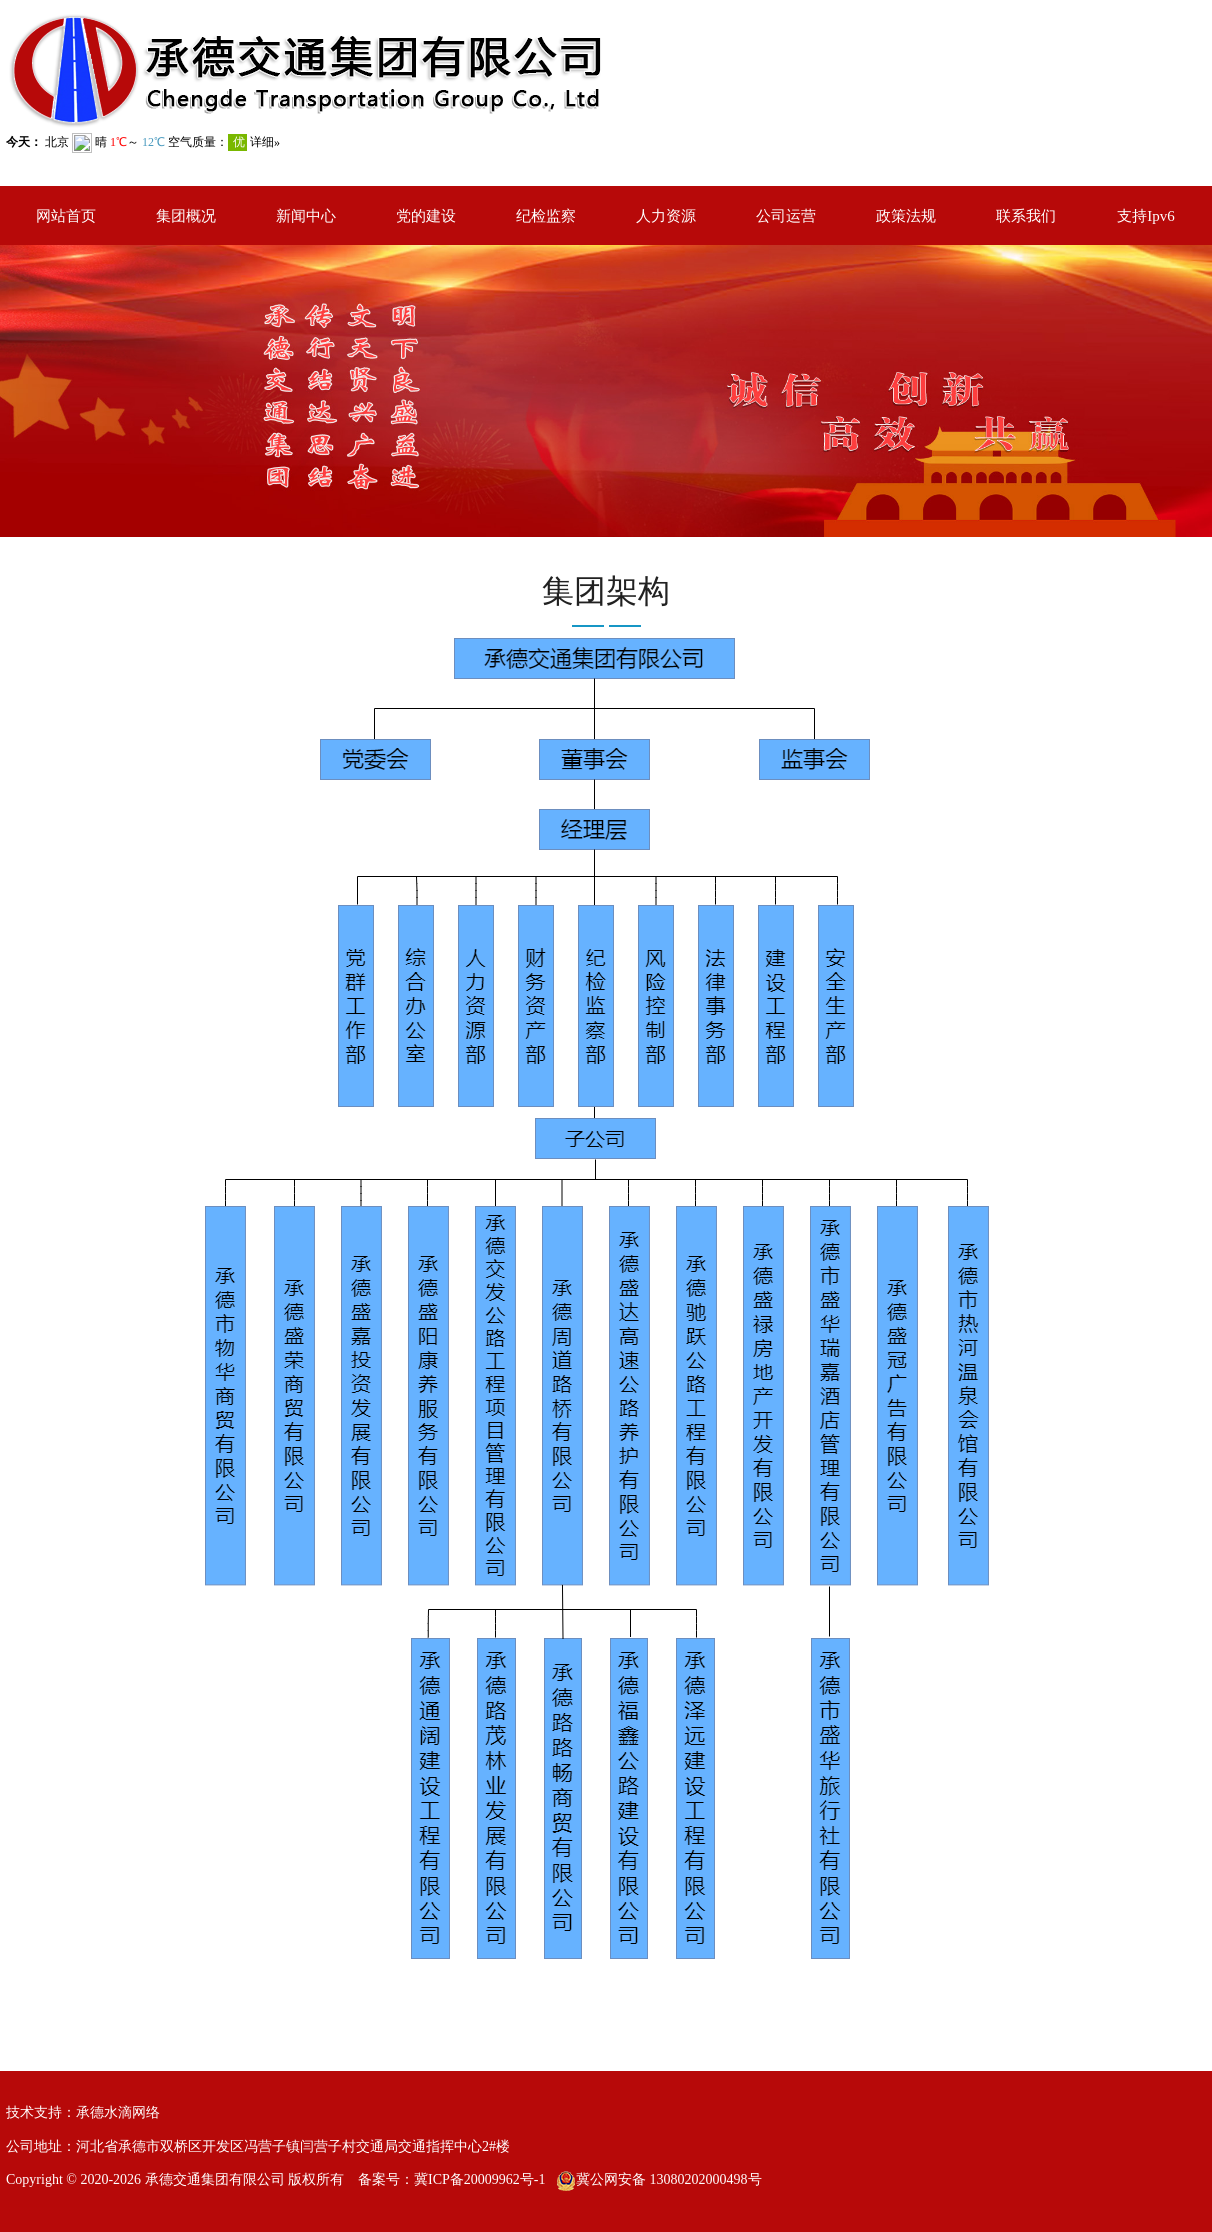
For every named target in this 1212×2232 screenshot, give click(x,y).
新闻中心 (306, 216)
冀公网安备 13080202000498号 (669, 2179)
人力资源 (666, 216)
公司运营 (786, 216)
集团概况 (186, 216)
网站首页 (66, 216)
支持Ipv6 (1146, 216)
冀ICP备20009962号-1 (479, 2179)
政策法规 (906, 216)
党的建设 (426, 216)
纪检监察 (546, 216)
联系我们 (1026, 216)
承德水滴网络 (118, 2112)
